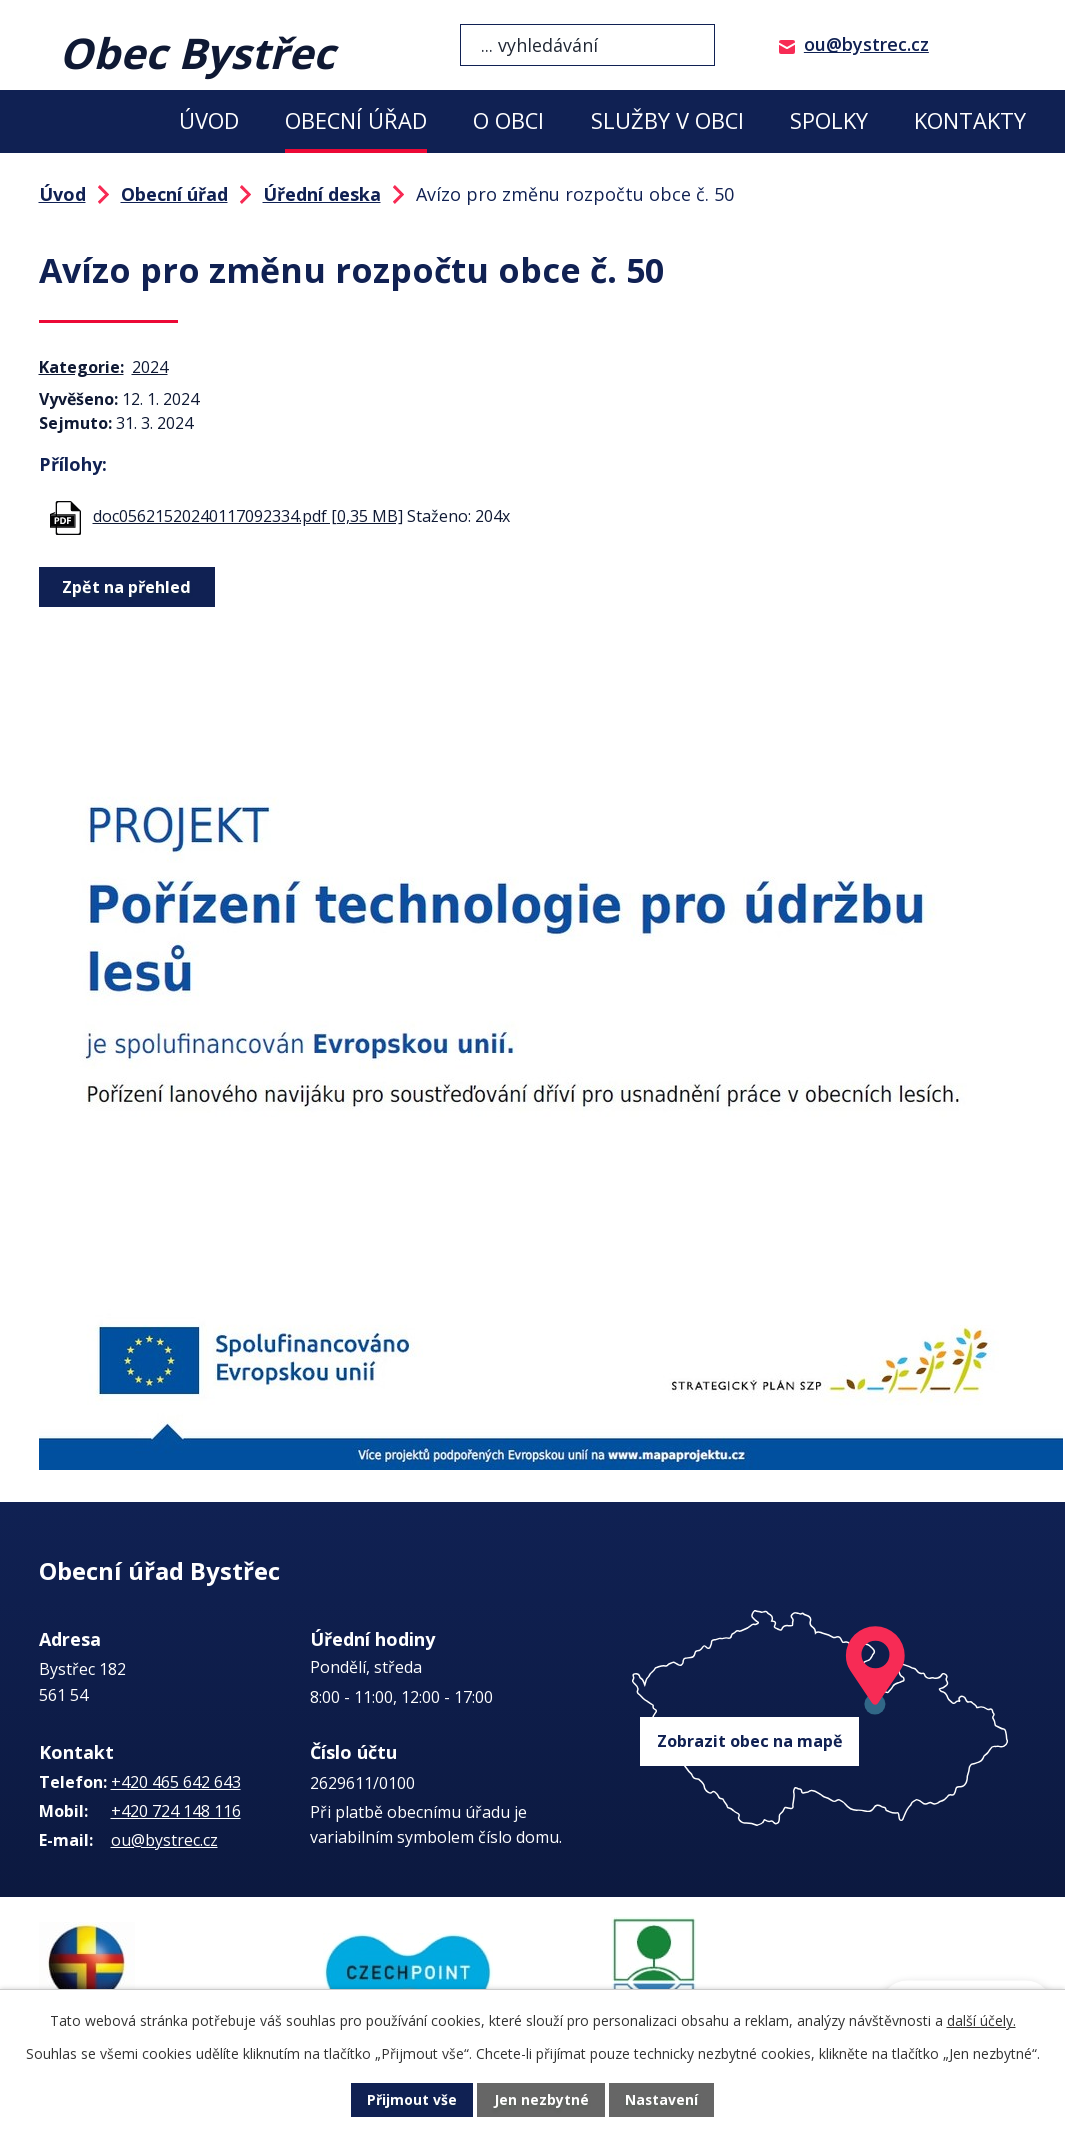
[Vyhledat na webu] (587, 45)
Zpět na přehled (126, 587)
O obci (508, 120)
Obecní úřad (356, 120)
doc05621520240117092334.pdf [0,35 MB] (248, 516)
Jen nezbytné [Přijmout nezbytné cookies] (540, 2100)
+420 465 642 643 (176, 1782)
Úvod (209, 120)
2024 (150, 367)
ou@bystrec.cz (866, 44)
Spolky (829, 120)
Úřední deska (322, 194)
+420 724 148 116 (176, 1811)
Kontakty (970, 120)
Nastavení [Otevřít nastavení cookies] (661, 2100)
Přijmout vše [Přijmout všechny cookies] (412, 2100)
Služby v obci (667, 120)
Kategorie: (81, 367)
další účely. (981, 2020)
